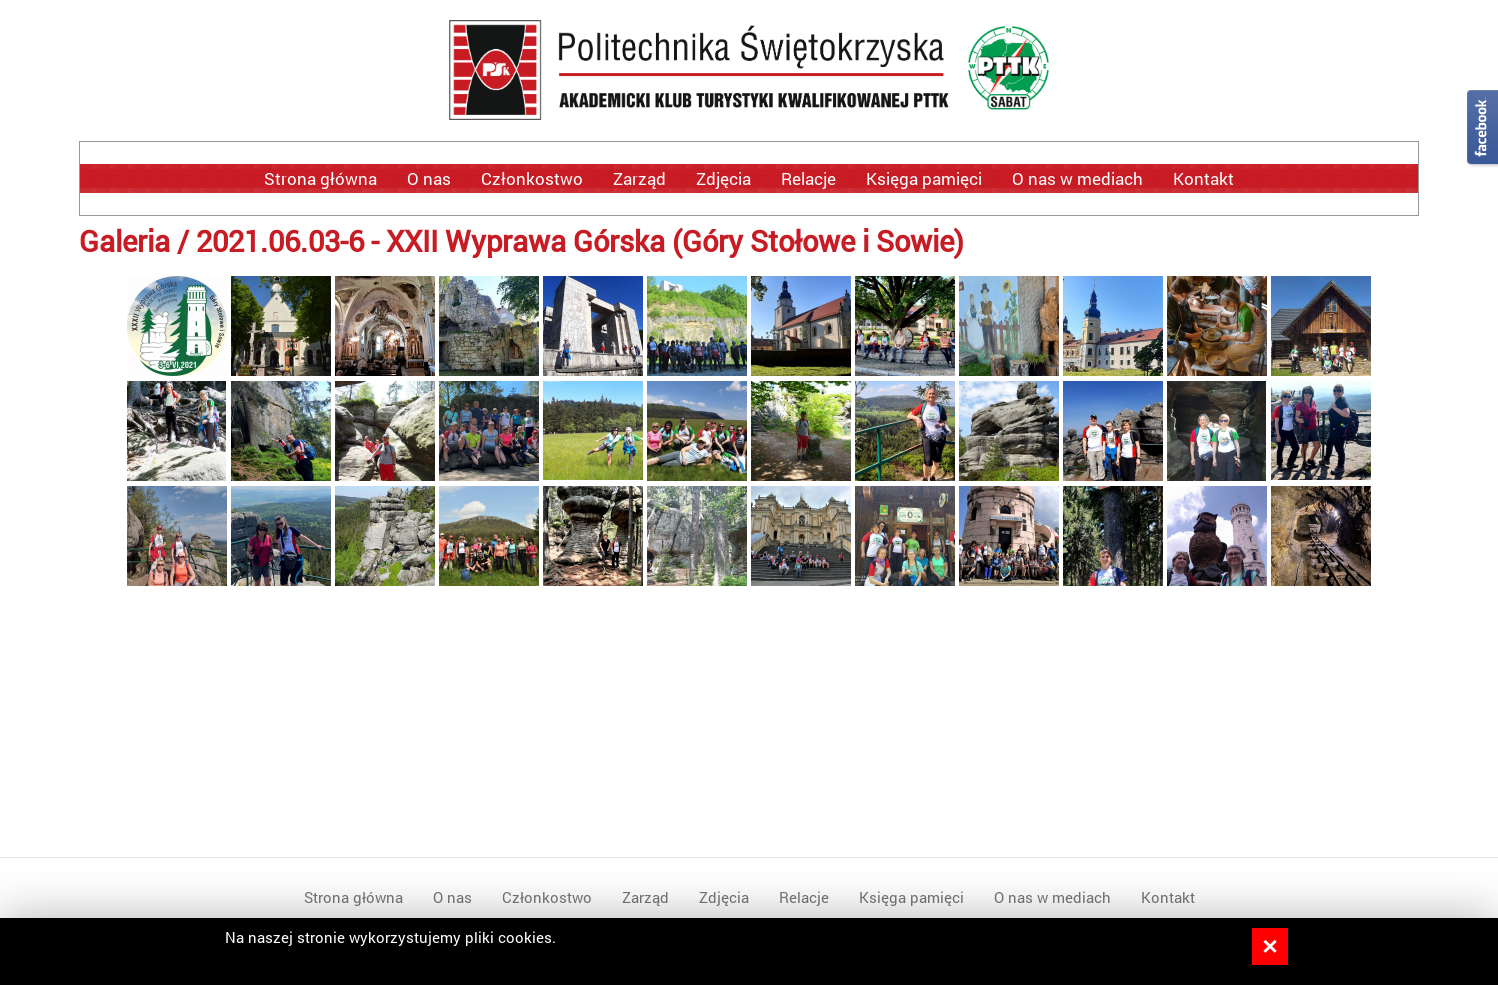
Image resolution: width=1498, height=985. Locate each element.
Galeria (124, 240)
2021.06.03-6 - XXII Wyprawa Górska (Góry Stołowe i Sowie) (580, 240)
